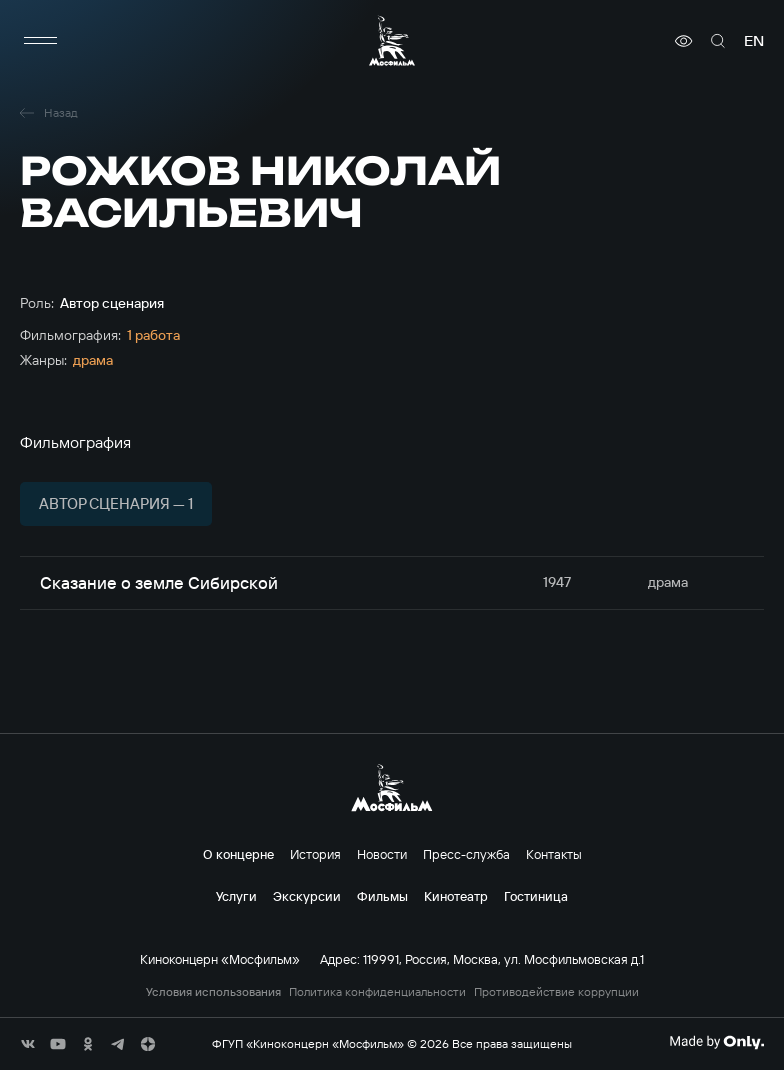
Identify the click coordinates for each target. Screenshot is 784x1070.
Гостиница (536, 896)
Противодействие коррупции (556, 992)
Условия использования (213, 992)
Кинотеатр (456, 896)
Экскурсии (307, 896)
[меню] (40, 41)
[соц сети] (28, 1044)
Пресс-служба (466, 854)
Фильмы (382, 896)
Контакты (554, 854)
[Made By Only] (716, 1042)
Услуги (236, 896)
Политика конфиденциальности (377, 992)
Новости (382, 854)
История (315, 854)
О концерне (238, 854)
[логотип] (392, 40)
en (754, 41)
